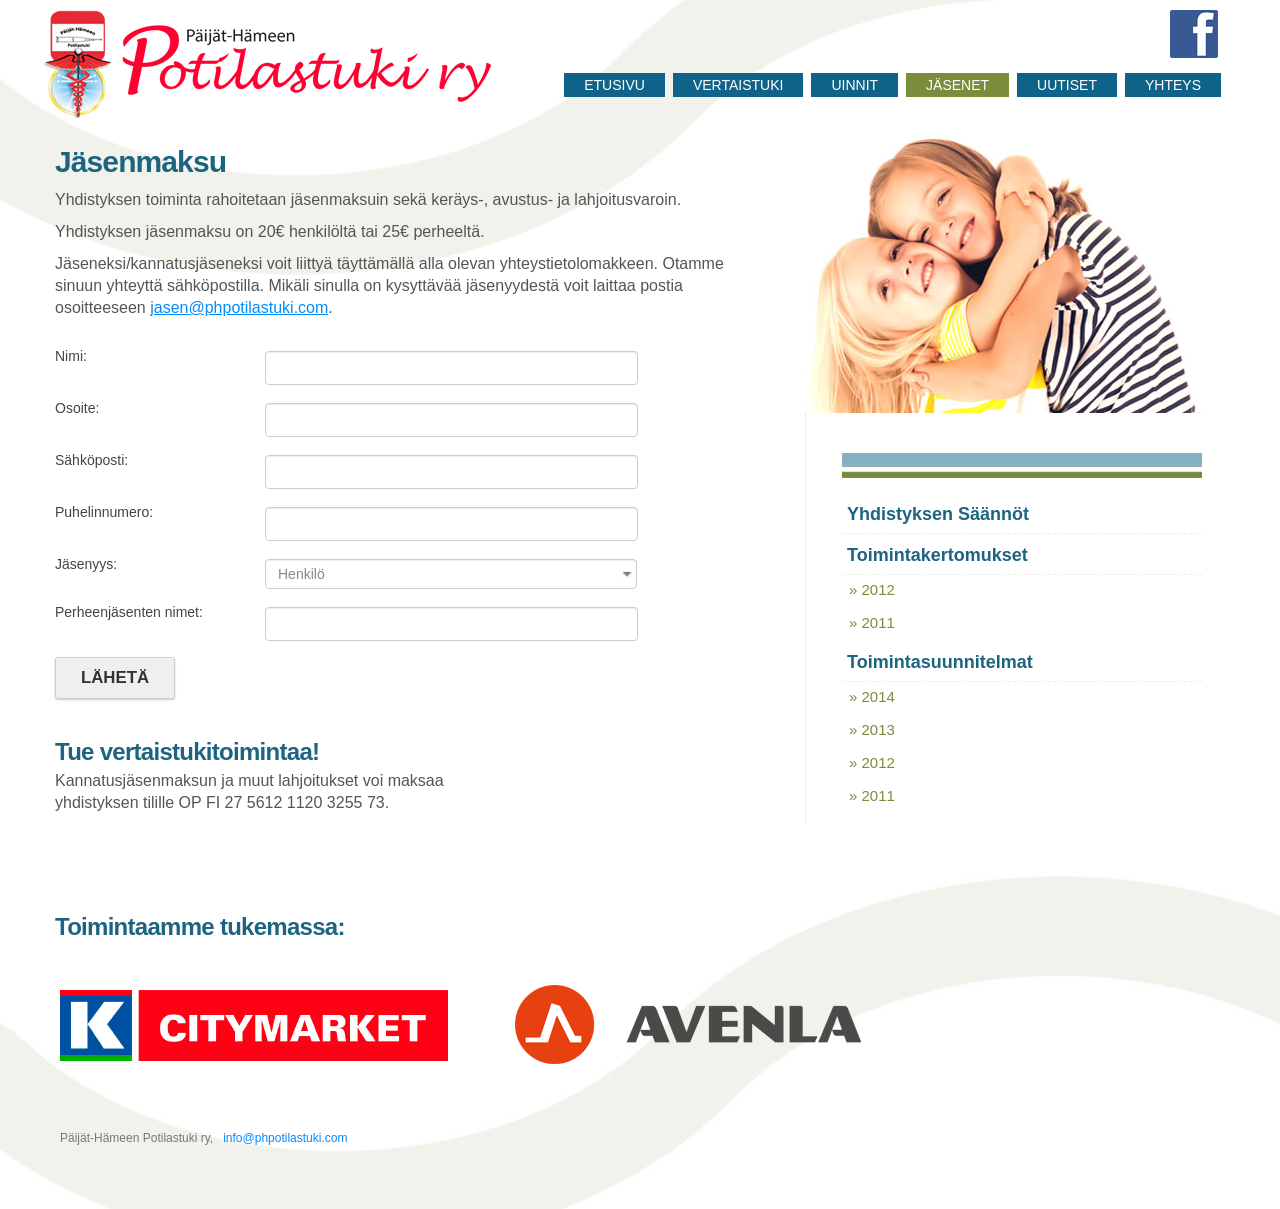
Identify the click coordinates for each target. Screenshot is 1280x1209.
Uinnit (854, 85)
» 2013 (872, 729)
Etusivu (614, 85)
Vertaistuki (738, 85)
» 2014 (872, 696)
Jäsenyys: (86, 564)
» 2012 (872, 589)
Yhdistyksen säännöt (938, 514)
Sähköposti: (91, 460)
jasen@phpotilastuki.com (239, 307)
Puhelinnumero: (104, 512)
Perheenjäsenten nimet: (129, 612)
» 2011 (872, 622)
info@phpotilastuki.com (284, 1138)
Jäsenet (957, 85)
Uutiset (1067, 85)
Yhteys (1173, 85)
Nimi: (71, 356)
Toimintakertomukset (937, 555)
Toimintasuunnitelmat (940, 662)
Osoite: (77, 408)
